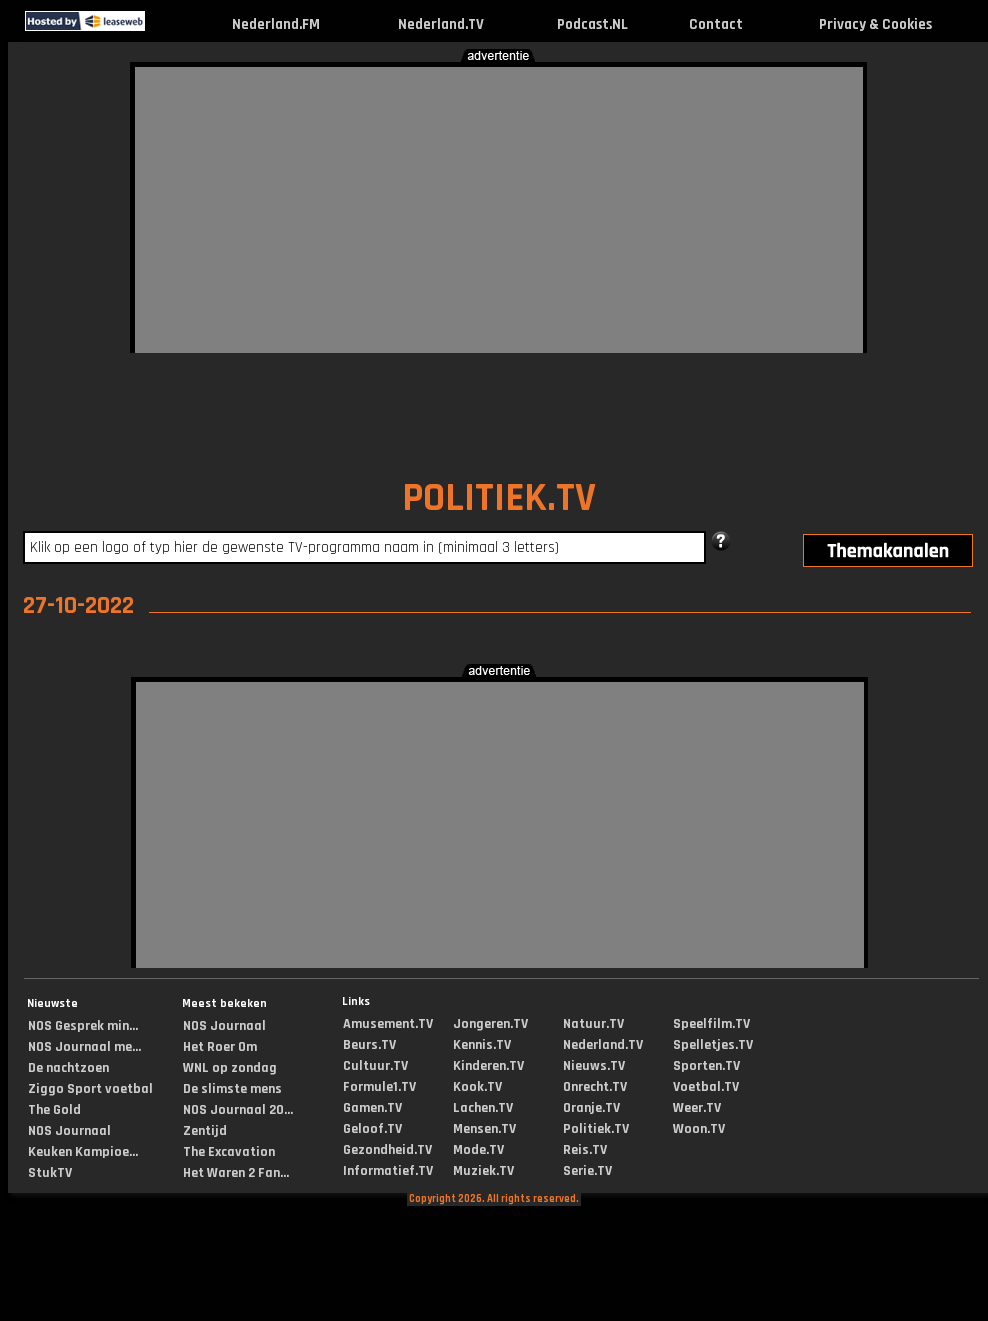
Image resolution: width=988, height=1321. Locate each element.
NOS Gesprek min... (83, 1026)
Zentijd (205, 1131)
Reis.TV (585, 1150)
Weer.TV (697, 1108)
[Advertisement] (451, 207)
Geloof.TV (372, 1129)
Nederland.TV (441, 24)
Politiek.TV (596, 1129)
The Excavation (229, 1152)
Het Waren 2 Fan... (236, 1173)
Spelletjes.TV (713, 1045)
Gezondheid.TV (387, 1150)
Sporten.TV (706, 1066)
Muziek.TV (483, 1171)
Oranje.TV (591, 1108)
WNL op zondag (230, 1068)
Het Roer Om (220, 1047)
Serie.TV (587, 1171)
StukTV (50, 1173)
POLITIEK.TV (499, 498)
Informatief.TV (388, 1171)
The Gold (54, 1110)
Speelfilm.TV (711, 1024)
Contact (716, 24)
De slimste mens (232, 1089)
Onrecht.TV (595, 1087)
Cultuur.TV (375, 1066)
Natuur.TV (593, 1024)
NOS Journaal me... (84, 1047)
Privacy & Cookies (875, 24)
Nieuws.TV (594, 1066)
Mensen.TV (484, 1129)
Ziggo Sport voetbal (90, 1089)
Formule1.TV (379, 1087)
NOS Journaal (69, 1131)
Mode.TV (478, 1150)
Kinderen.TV (488, 1066)
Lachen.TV (483, 1108)
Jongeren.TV (490, 1024)
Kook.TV (477, 1087)
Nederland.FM (276, 24)
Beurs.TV (369, 1045)
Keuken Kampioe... (83, 1152)
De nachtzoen (68, 1068)
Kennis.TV (482, 1045)
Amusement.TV (388, 1024)
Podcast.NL (592, 24)
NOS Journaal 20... (238, 1110)
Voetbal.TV (706, 1087)
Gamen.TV (372, 1108)
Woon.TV (699, 1129)
